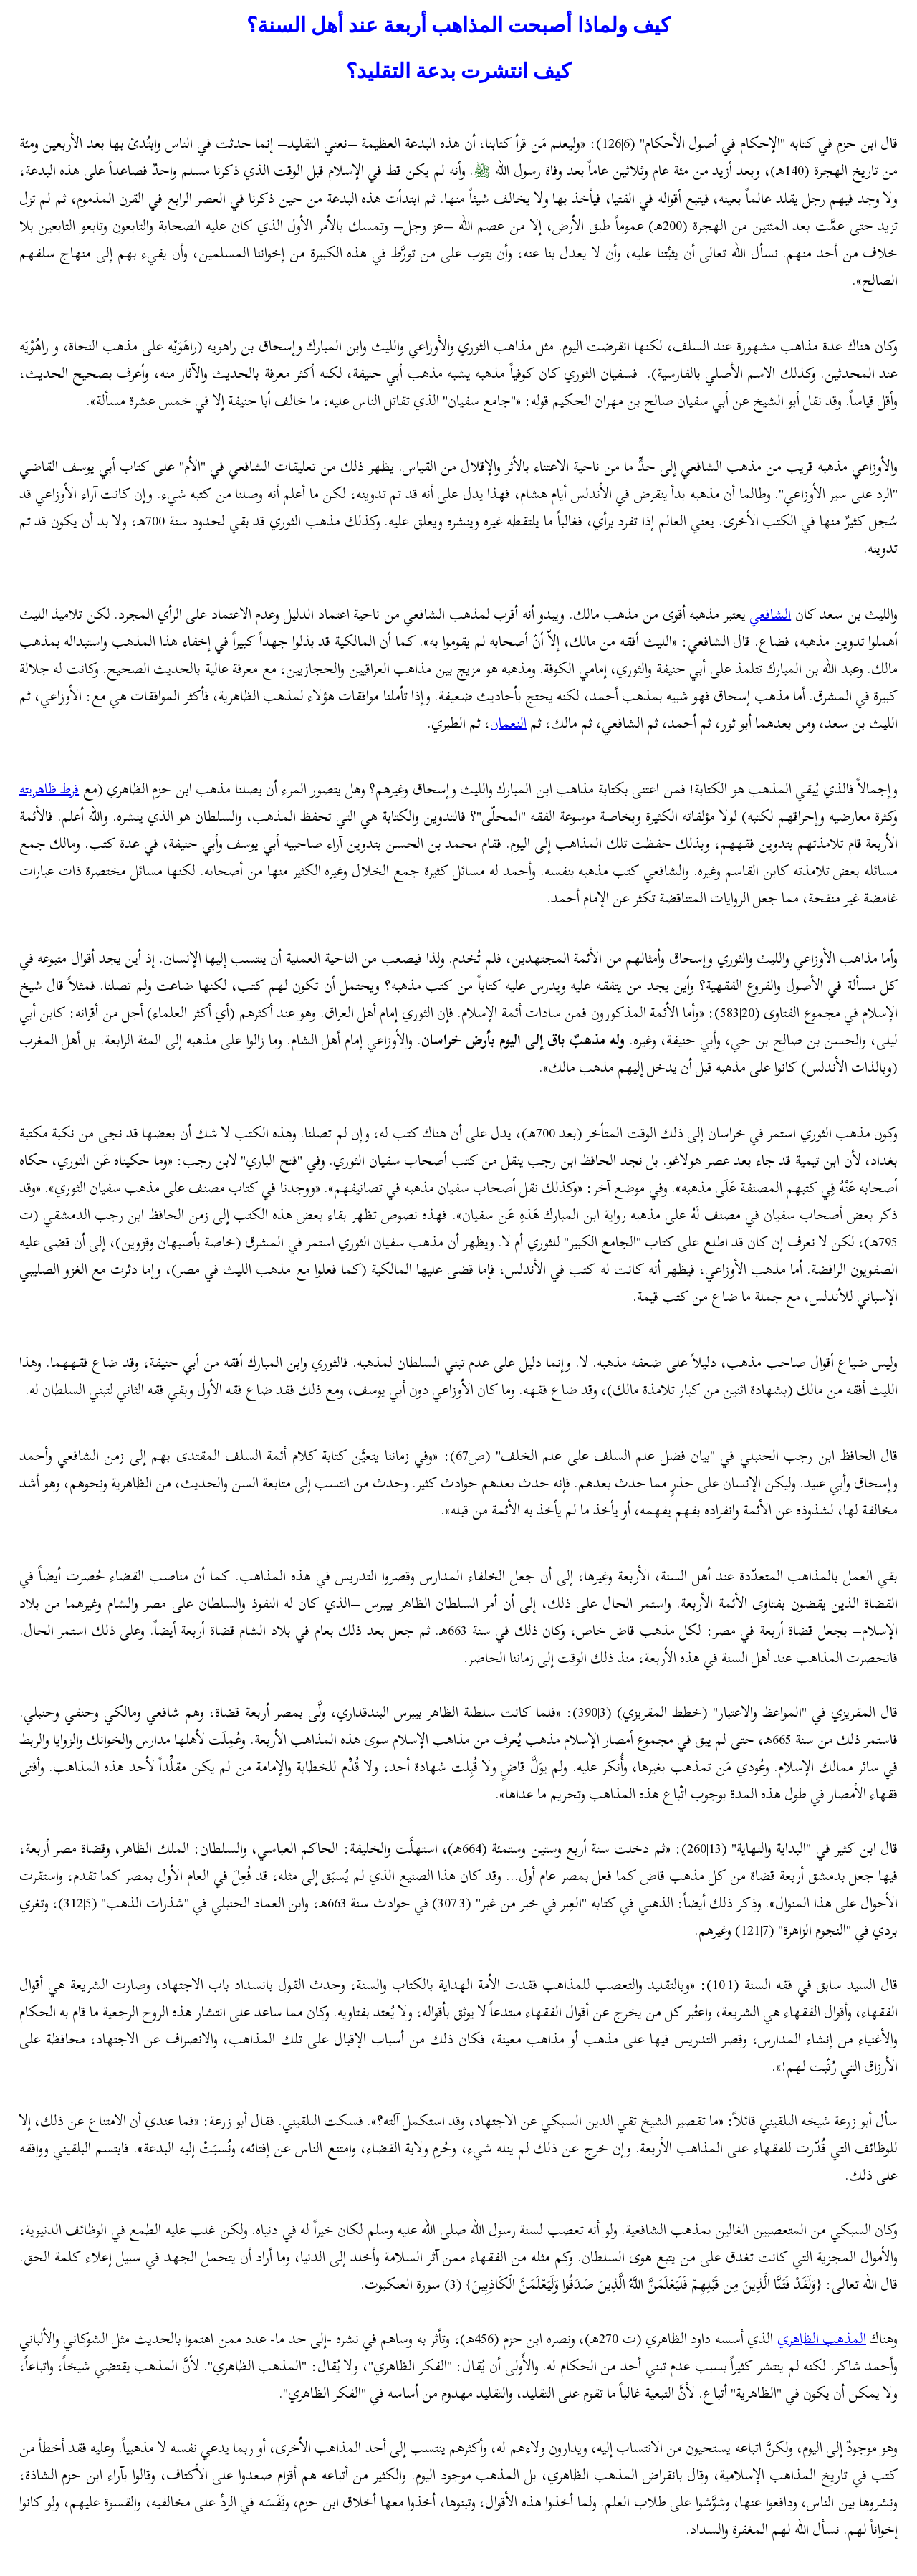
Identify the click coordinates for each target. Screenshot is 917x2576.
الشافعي (770, 614)
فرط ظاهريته (49, 788)
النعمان (508, 723)
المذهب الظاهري (821, 2338)
